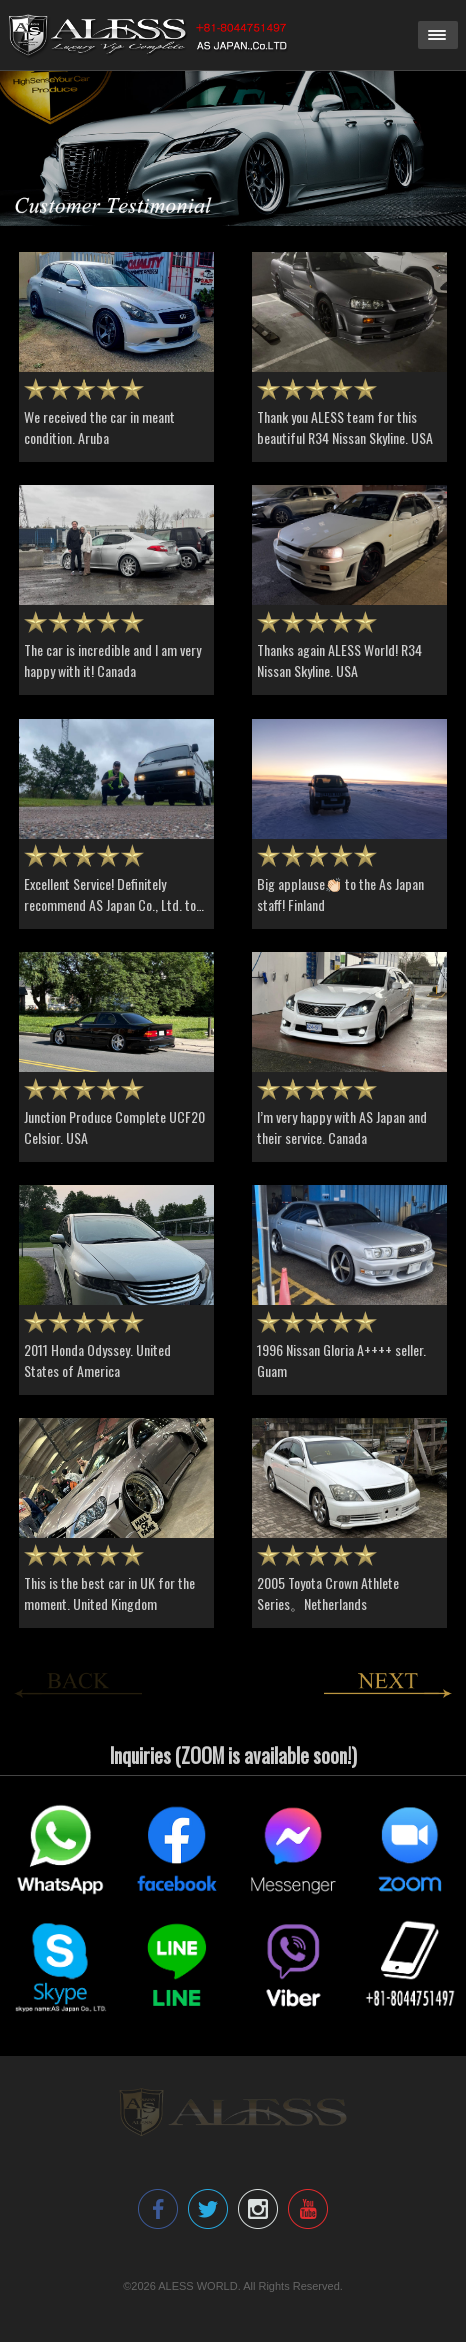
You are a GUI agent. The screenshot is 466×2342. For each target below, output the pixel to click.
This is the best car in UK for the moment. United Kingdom (109, 1593)
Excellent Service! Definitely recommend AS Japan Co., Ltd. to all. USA (110, 904)
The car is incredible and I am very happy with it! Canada (112, 660)
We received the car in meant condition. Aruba (99, 427)
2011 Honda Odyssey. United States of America (97, 1360)
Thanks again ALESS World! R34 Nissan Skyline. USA (339, 660)
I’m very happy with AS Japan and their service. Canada (342, 1127)
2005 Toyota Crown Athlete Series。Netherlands (328, 1593)
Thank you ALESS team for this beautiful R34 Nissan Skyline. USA (345, 427)
